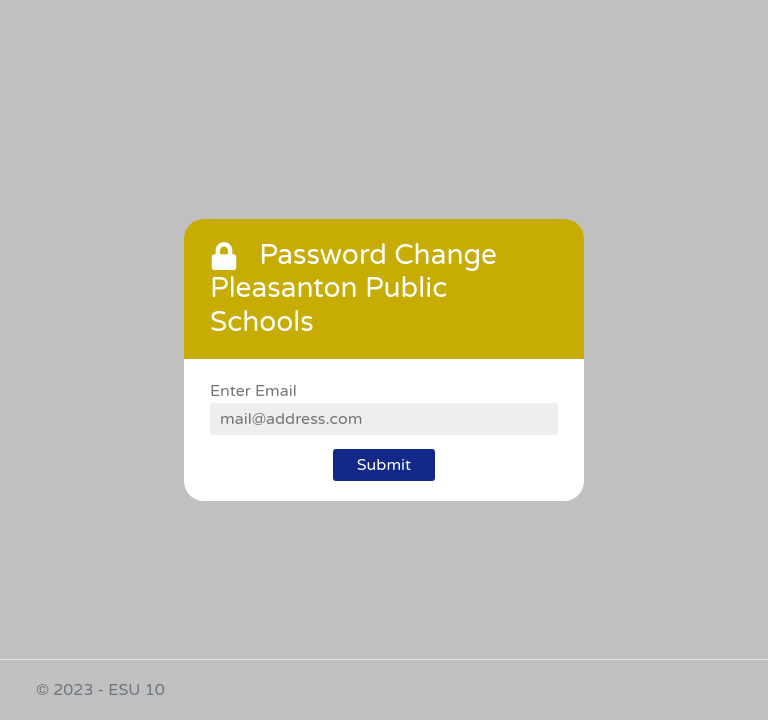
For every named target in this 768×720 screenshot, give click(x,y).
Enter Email (253, 391)
